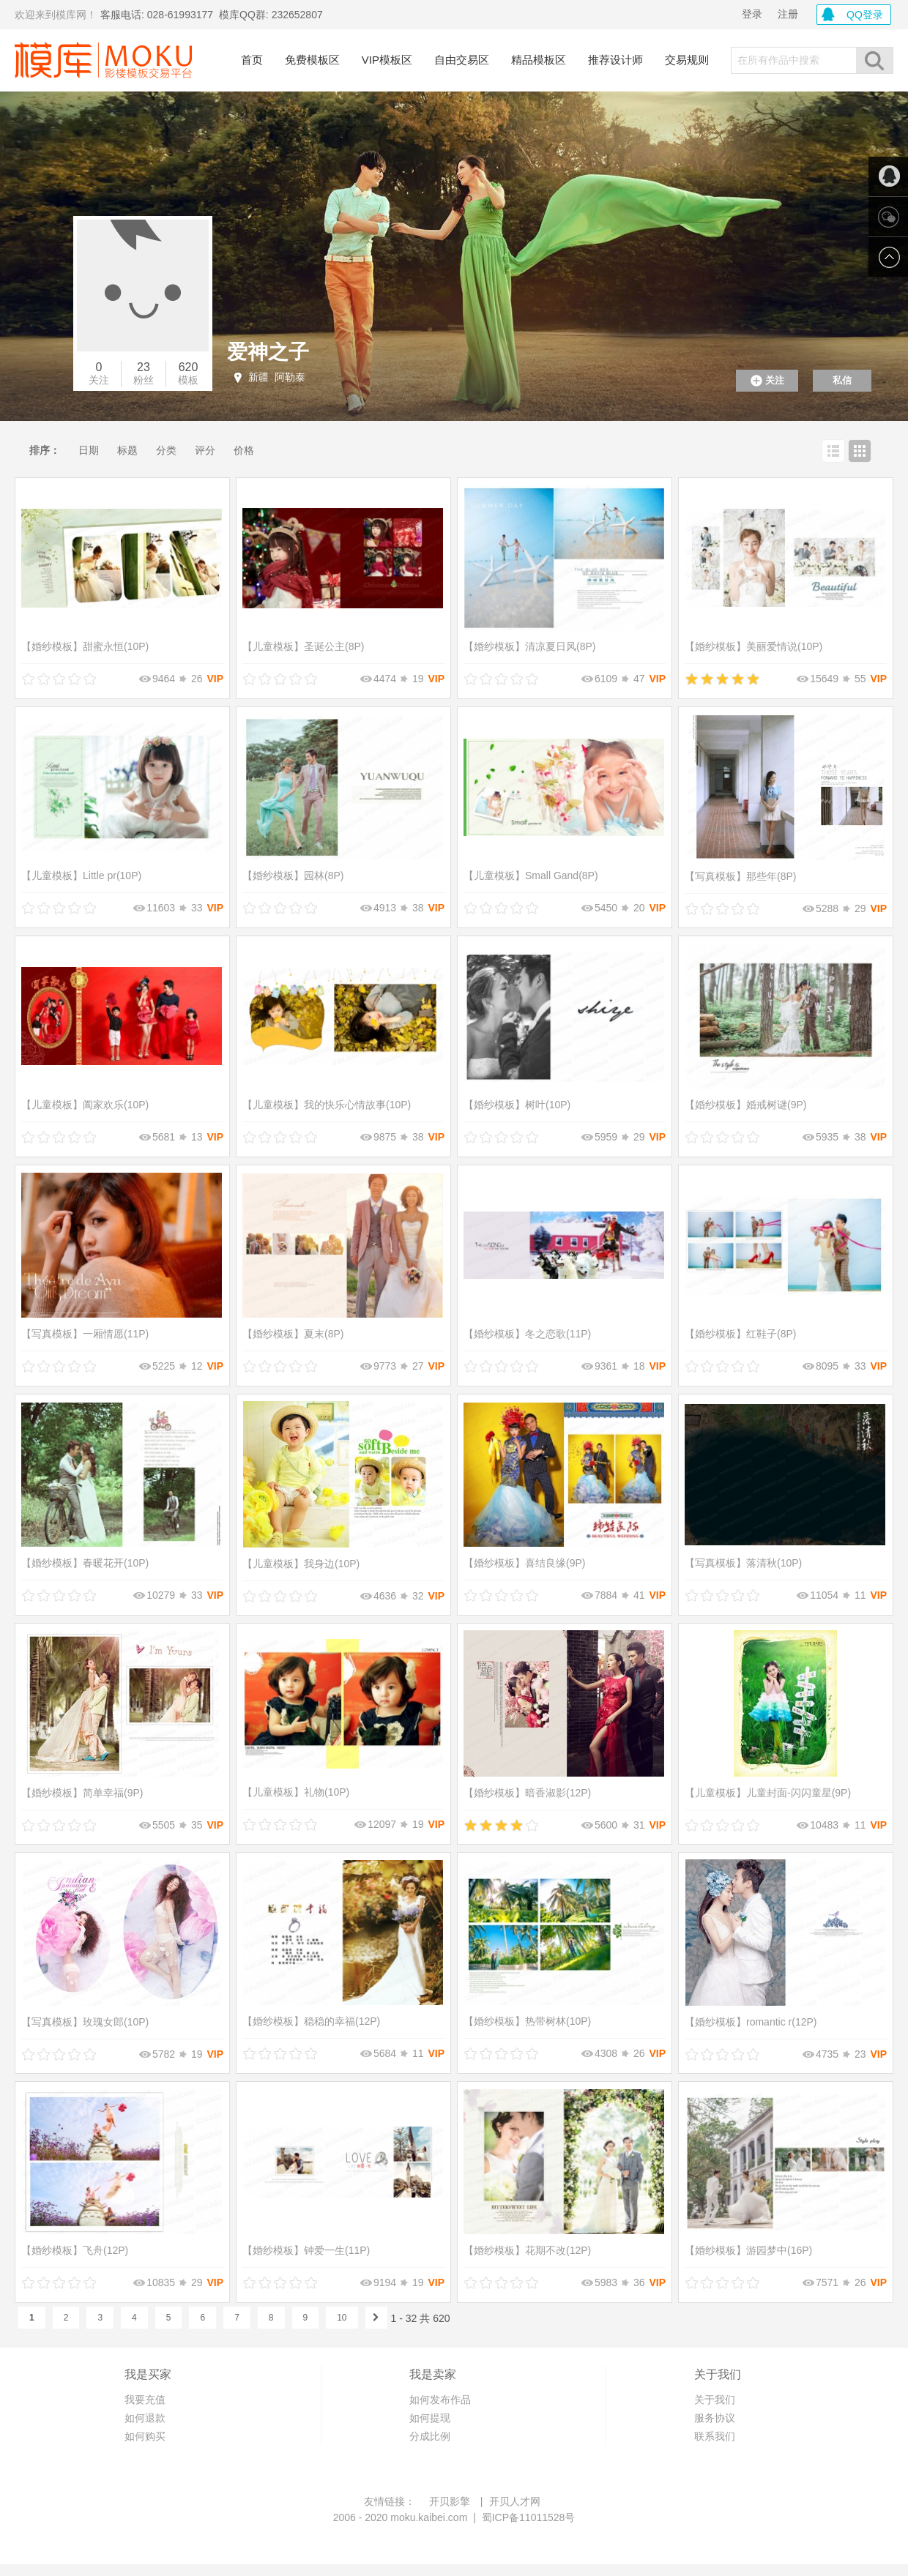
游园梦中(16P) (748, 2250)
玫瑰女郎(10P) (85, 2022)
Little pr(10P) (81, 875)
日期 (88, 450)
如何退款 (144, 2418)
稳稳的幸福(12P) (311, 2021)
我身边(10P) (301, 1563)
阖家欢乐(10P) (85, 1104)
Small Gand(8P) (531, 875)
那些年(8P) (740, 876)
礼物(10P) (295, 1792)
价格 (244, 450)
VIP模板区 (387, 59)
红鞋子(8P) (740, 1334)
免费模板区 (312, 59)
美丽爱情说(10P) (753, 646)
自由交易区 (461, 59)
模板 (188, 380)
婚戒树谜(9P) (745, 1104)
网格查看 (859, 451)
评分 (205, 450)
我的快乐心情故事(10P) (326, 1104)
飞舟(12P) (74, 2250)
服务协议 (714, 2418)
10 (341, 2317)
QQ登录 (864, 14)
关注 (99, 380)
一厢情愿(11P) (85, 1334)
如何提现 (429, 2418)
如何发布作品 (440, 2399)
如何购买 (144, 2436)
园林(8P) (292, 875)
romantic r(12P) (750, 2022)
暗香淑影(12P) (527, 1793)
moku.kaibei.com (428, 2517)
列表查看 (833, 451)
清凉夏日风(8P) (529, 646)
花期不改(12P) (527, 2250)
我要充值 (144, 2399)
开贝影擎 (449, 2501)
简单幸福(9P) (82, 1793)
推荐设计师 (615, 59)
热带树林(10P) (527, 2021)
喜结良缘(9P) (524, 1563)
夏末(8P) (292, 1334)
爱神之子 (268, 351)
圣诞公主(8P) (303, 646)
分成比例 (429, 2436)
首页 (252, 59)
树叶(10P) (517, 1104)
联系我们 (714, 2436)
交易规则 (687, 59)
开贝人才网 (514, 2501)
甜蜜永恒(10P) (85, 646)
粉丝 (143, 380)
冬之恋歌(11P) (527, 1334)
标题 (127, 450)
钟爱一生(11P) (306, 2250)
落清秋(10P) (743, 1563)
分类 (166, 450)
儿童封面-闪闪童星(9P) (768, 1793)
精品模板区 (538, 59)
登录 (752, 14)
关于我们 (714, 2399)
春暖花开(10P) (85, 1563)
